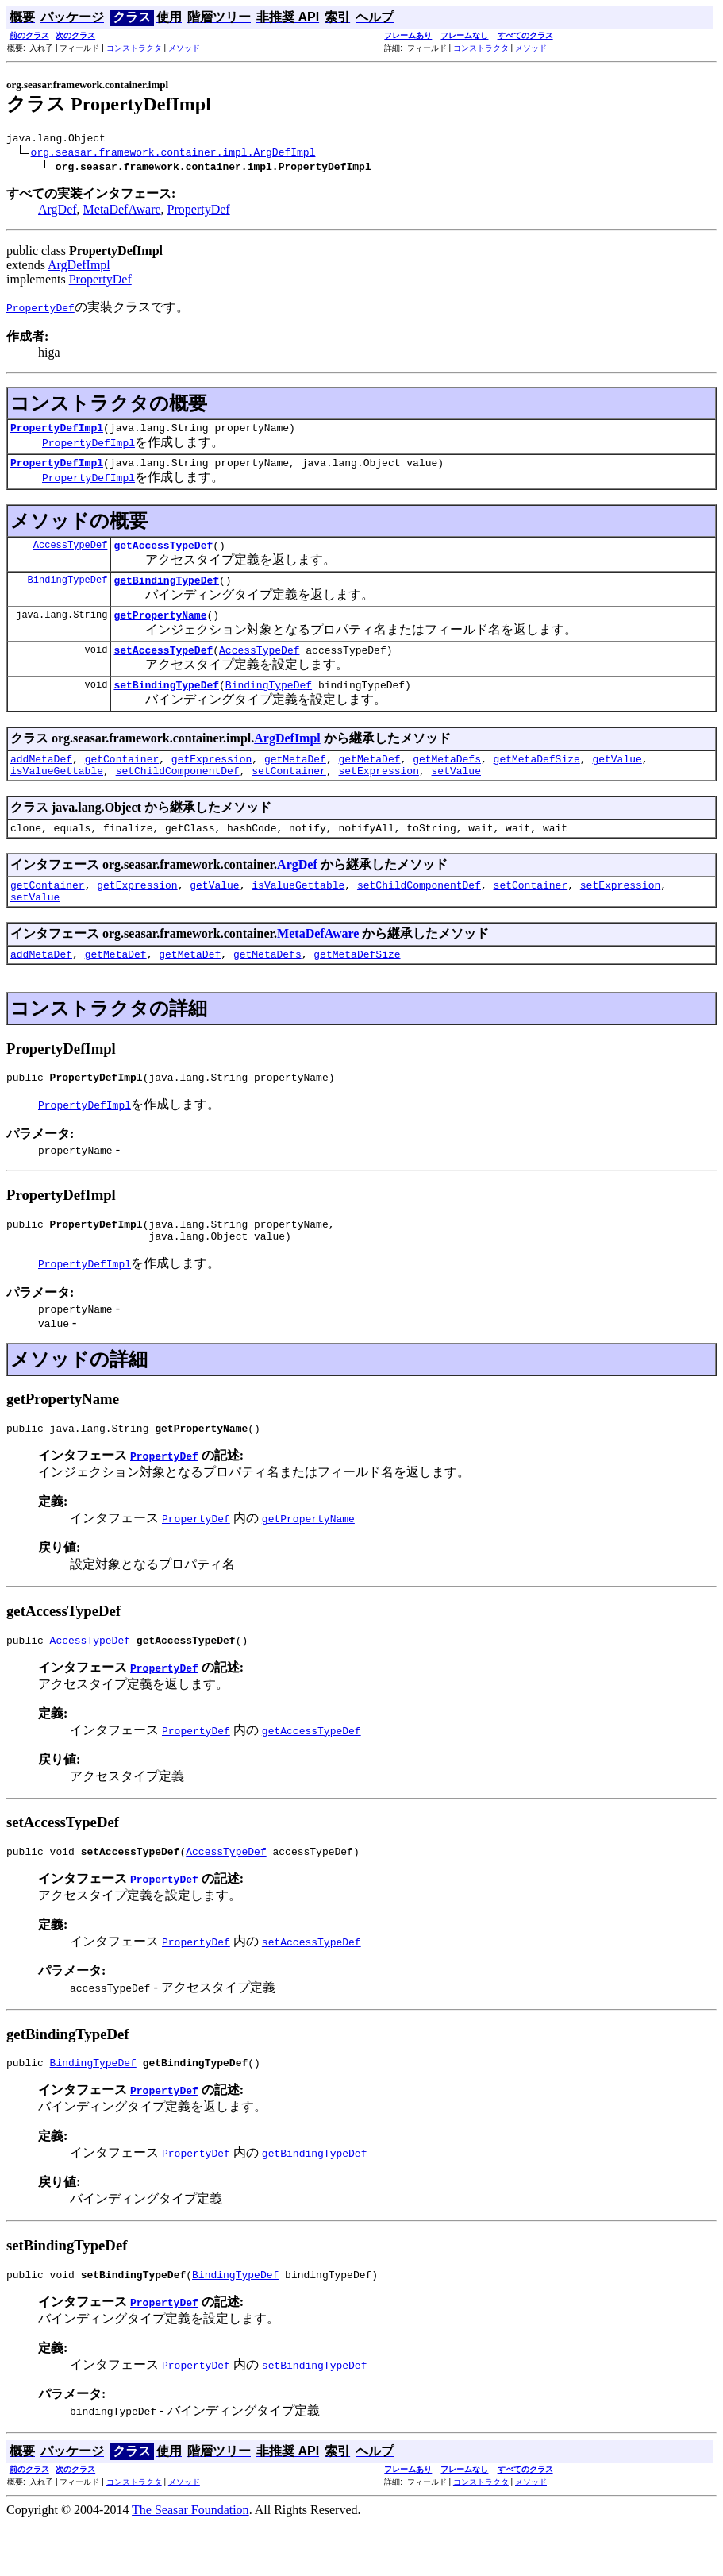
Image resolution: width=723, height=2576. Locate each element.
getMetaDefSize (537, 780)
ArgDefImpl (79, 267)
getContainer (122, 780)
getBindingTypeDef (166, 591)
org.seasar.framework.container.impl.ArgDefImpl (173, 154)
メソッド (184, 48)
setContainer (289, 794)
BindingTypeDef (68, 591)
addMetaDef (41, 780)
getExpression (211, 780)
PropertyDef (198, 211)
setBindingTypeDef (166, 703)
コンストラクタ (134, 48)
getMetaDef (295, 780)
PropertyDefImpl (56, 432)
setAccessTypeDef (163, 666)
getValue (616, 780)
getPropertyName (159, 629)
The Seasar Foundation (190, 2562)
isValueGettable (56, 794)
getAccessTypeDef (163, 554)
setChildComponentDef (178, 794)
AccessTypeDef (70, 554)
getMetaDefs (447, 780)
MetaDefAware (122, 211)
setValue (455, 794)
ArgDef (57, 211)
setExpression (378, 794)
